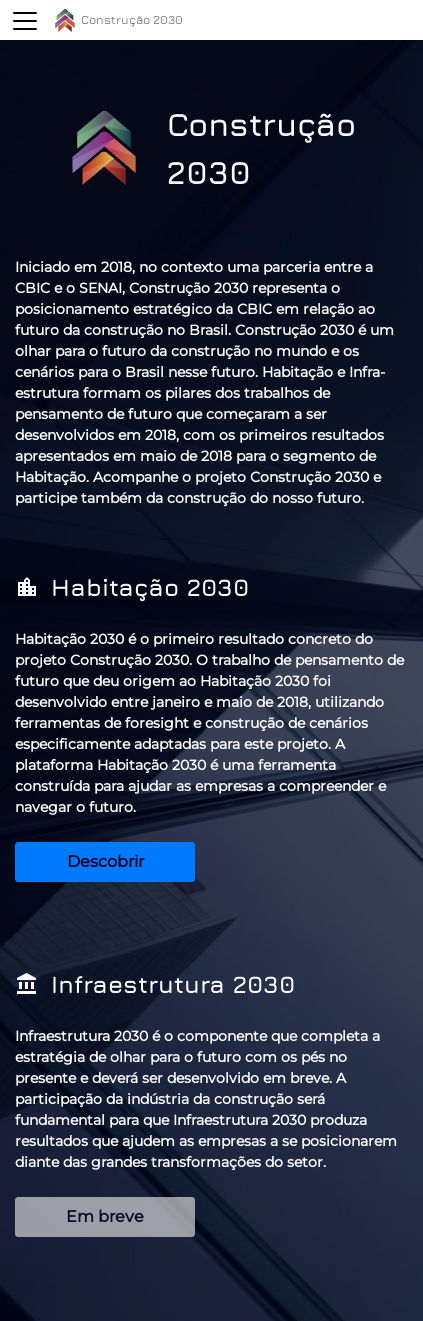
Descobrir (105, 861)
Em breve (105, 1216)
